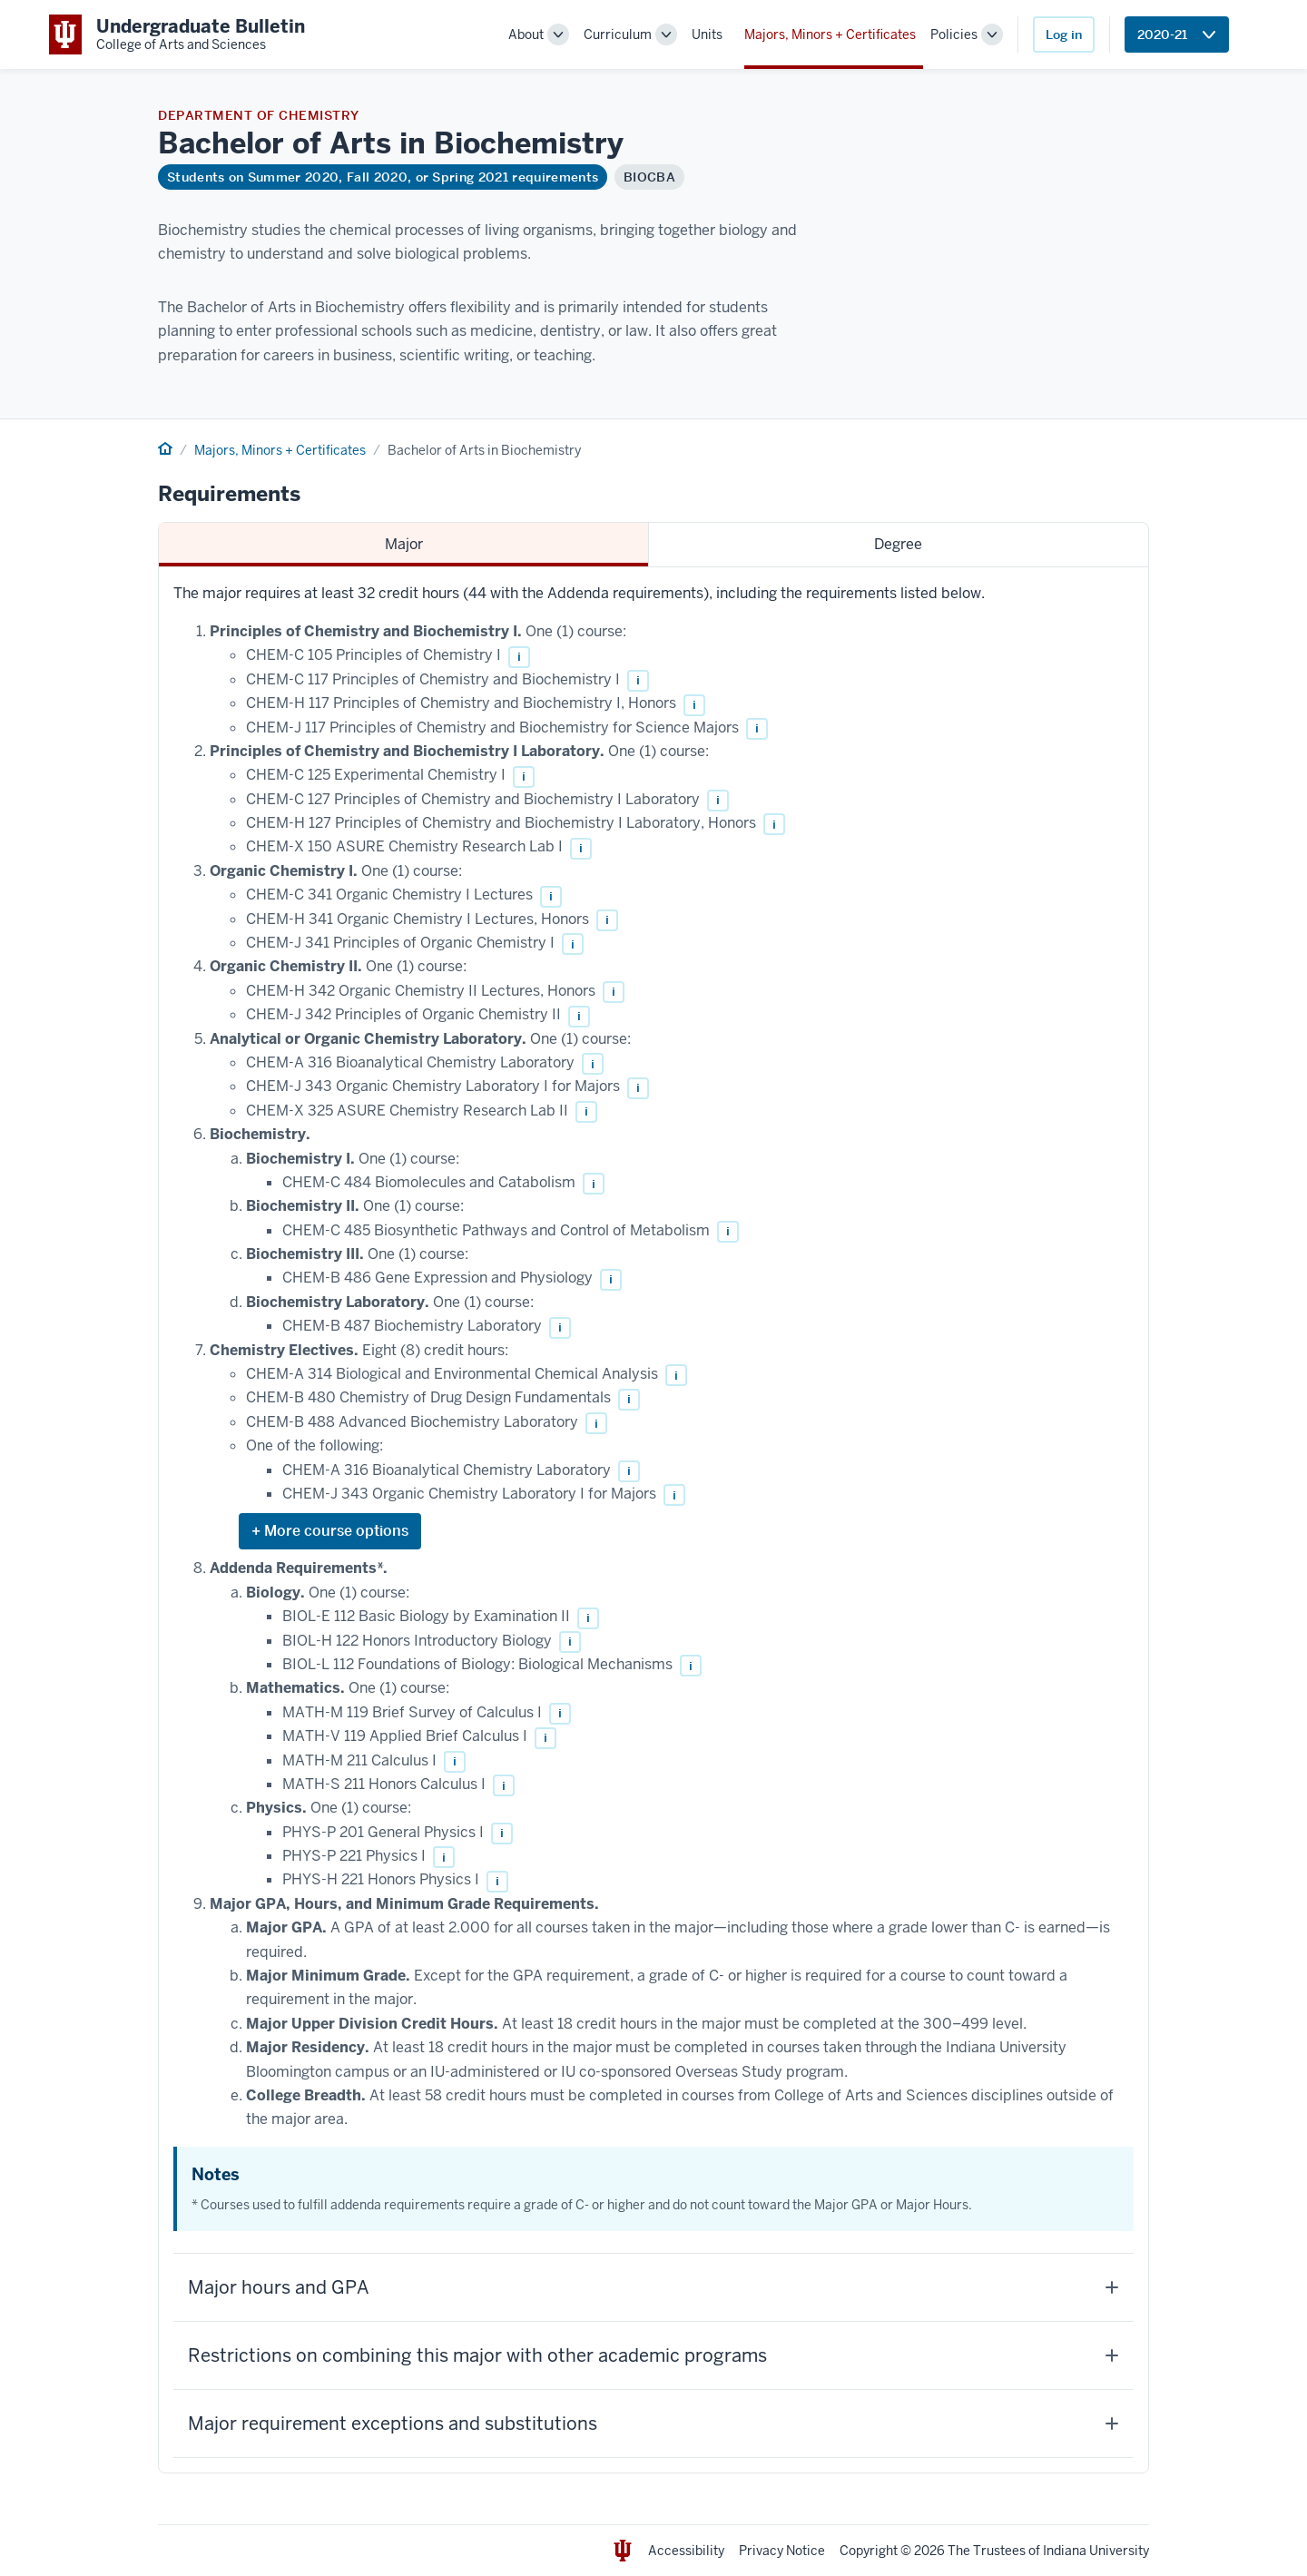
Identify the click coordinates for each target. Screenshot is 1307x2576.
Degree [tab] (898, 544)
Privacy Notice (782, 2550)
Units (707, 34)
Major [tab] (404, 544)
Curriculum (618, 34)
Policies (954, 34)
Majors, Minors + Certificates (830, 34)
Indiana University (1096, 2550)
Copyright (869, 2550)
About (526, 34)
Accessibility (686, 2550)
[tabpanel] (653, 1520)
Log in (1064, 34)
